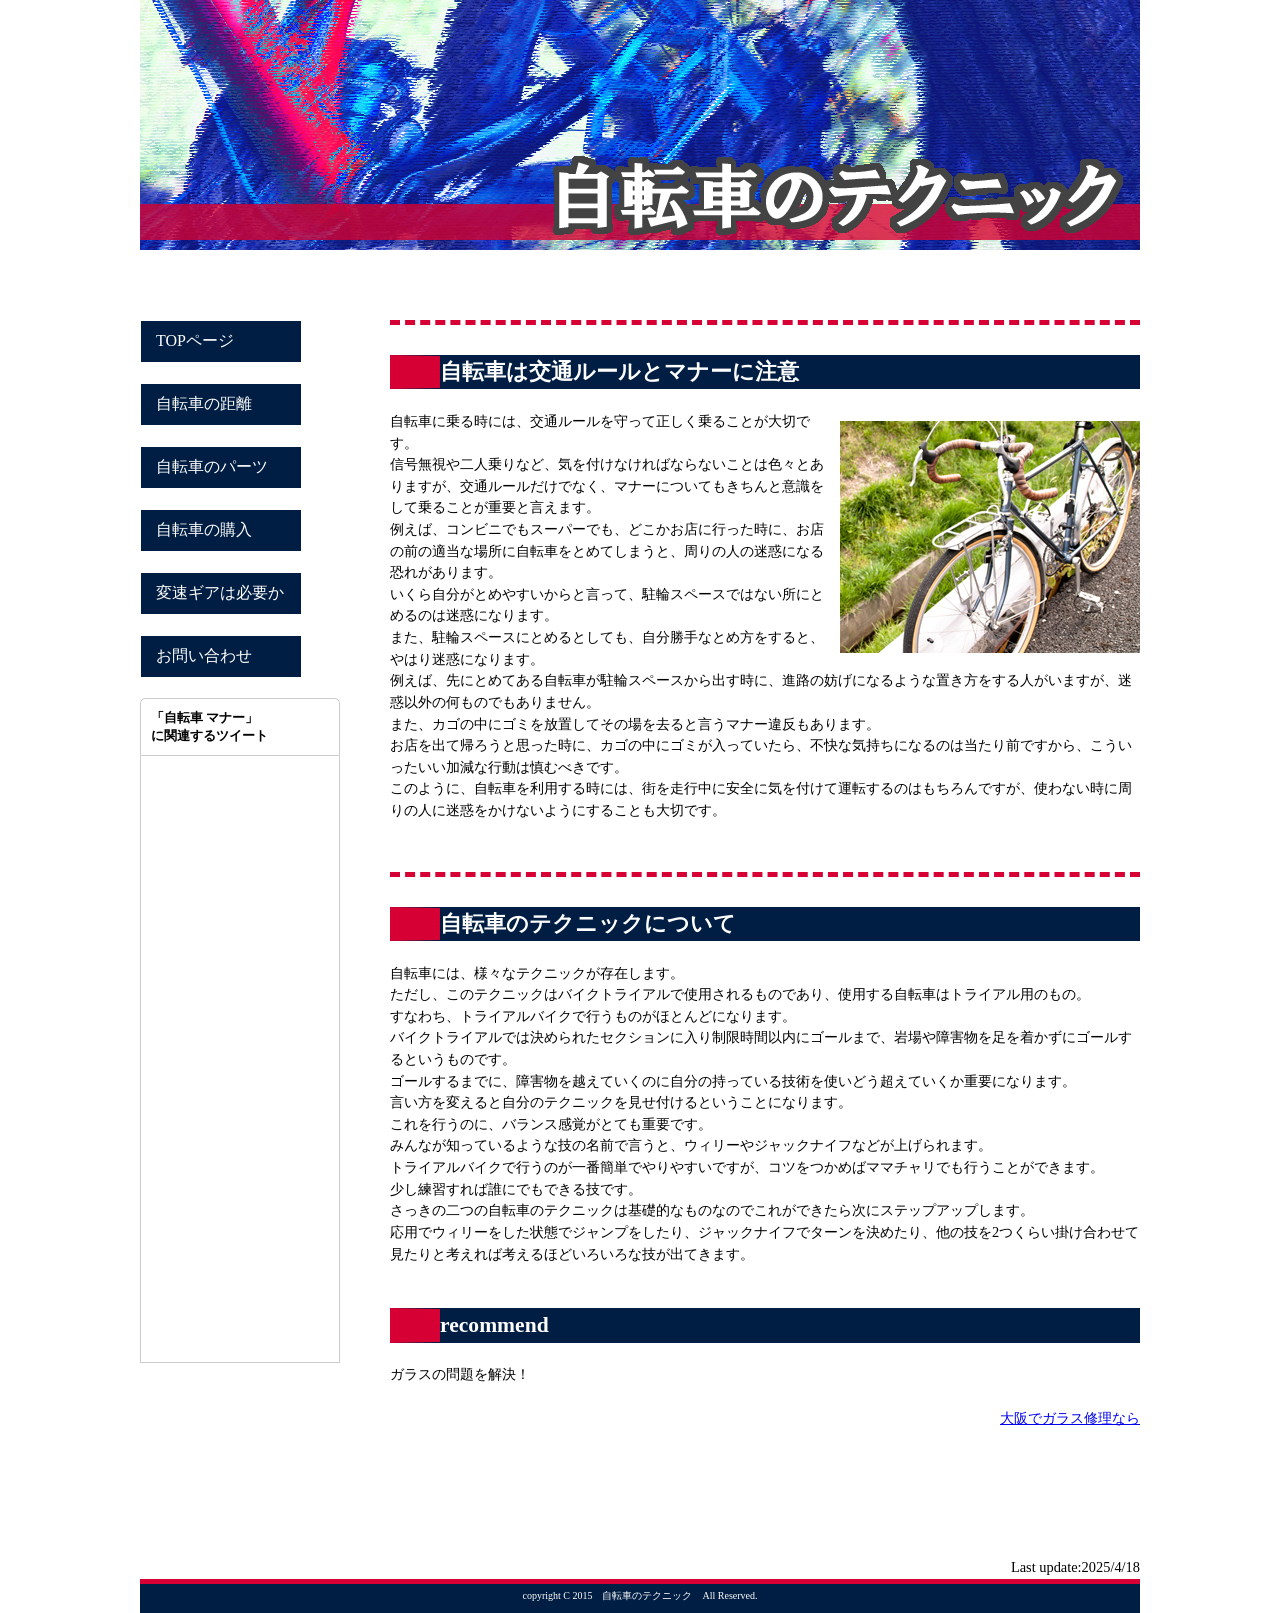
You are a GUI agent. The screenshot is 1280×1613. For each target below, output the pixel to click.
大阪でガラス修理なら (1070, 1418)
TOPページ (195, 340)
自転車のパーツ (212, 466)
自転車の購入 (204, 529)
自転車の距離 (204, 403)
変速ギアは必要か (220, 592)
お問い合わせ (204, 655)
